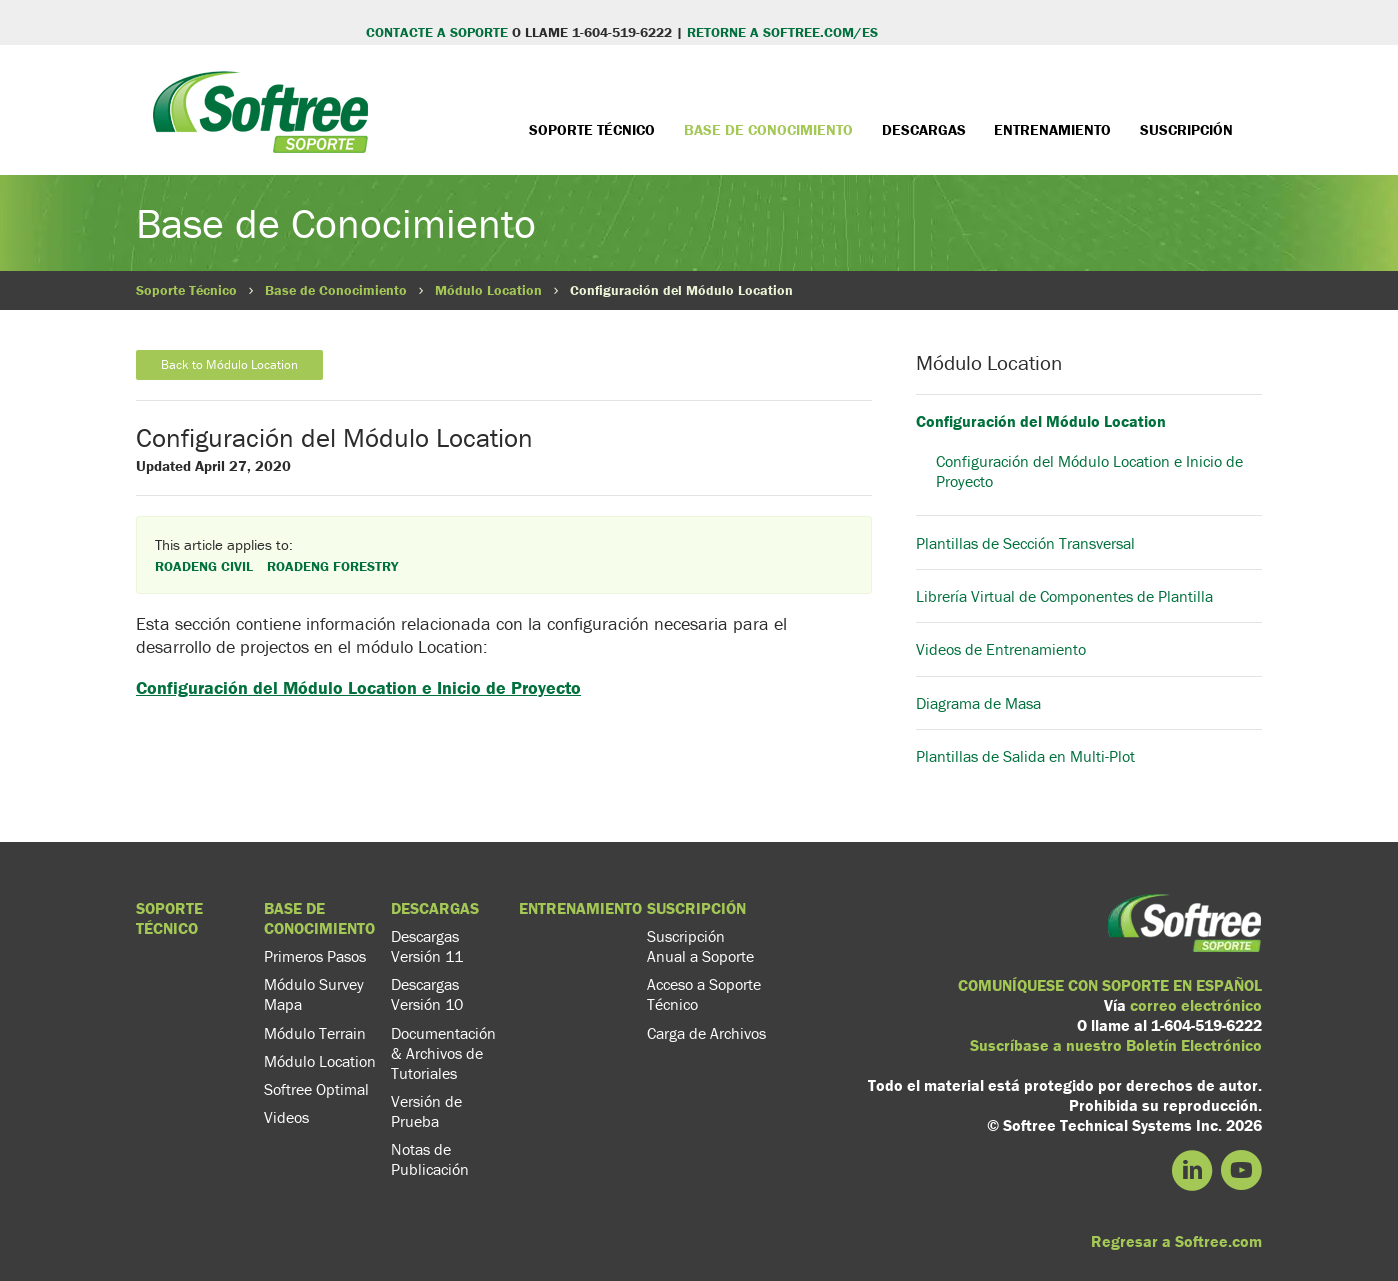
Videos (286, 1117)
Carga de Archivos (706, 1033)
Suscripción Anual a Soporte (700, 946)
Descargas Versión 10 (427, 994)
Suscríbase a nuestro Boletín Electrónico (1116, 1045)
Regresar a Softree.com (1176, 1241)
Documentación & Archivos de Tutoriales (443, 1053)
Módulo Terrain (315, 1033)
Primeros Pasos (315, 956)
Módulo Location (488, 290)
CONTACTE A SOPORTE (437, 32)
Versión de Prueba (426, 1111)
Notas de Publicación (430, 1159)
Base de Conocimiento (768, 129)
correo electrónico (1196, 1005)
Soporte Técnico (592, 129)
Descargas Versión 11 (427, 946)
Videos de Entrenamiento (1001, 649)
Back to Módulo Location (229, 364)
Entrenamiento (1052, 129)
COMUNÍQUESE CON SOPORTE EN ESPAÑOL (1110, 985)
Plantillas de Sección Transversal (1025, 543)
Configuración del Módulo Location (1041, 421)
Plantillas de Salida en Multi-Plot (1025, 756)
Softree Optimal (316, 1089)
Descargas (924, 129)
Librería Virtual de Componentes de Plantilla (1064, 596)
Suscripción (1186, 129)
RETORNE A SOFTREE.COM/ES (782, 32)
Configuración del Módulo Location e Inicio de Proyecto (358, 687)
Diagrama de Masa (978, 703)
